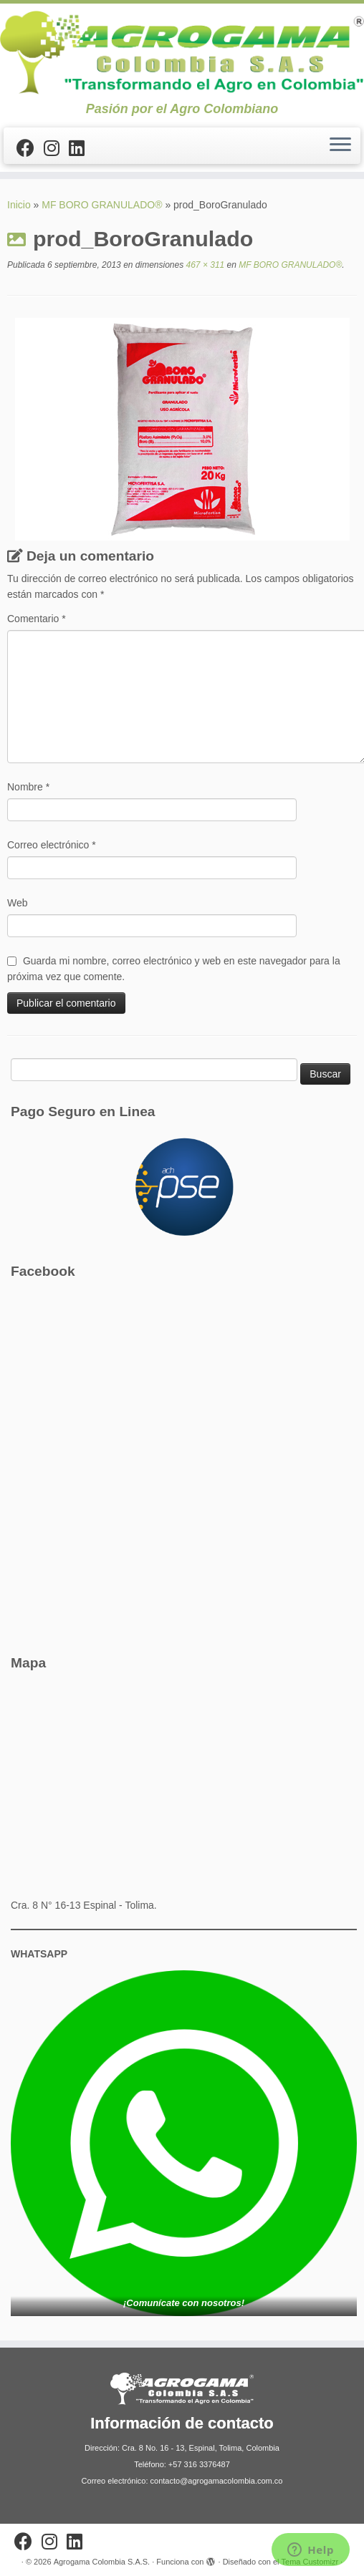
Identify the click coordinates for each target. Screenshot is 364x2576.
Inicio (19, 204)
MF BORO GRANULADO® (102, 204)
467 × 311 (203, 265)
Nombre (28, 787)
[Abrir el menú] (340, 146)
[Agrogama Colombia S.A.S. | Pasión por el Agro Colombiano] (182, 53)
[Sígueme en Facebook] (30, 148)
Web (17, 903)
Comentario (36, 618)
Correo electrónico (51, 845)
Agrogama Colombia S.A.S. (102, 2561)
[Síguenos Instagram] (56, 148)
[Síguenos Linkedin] (81, 148)
